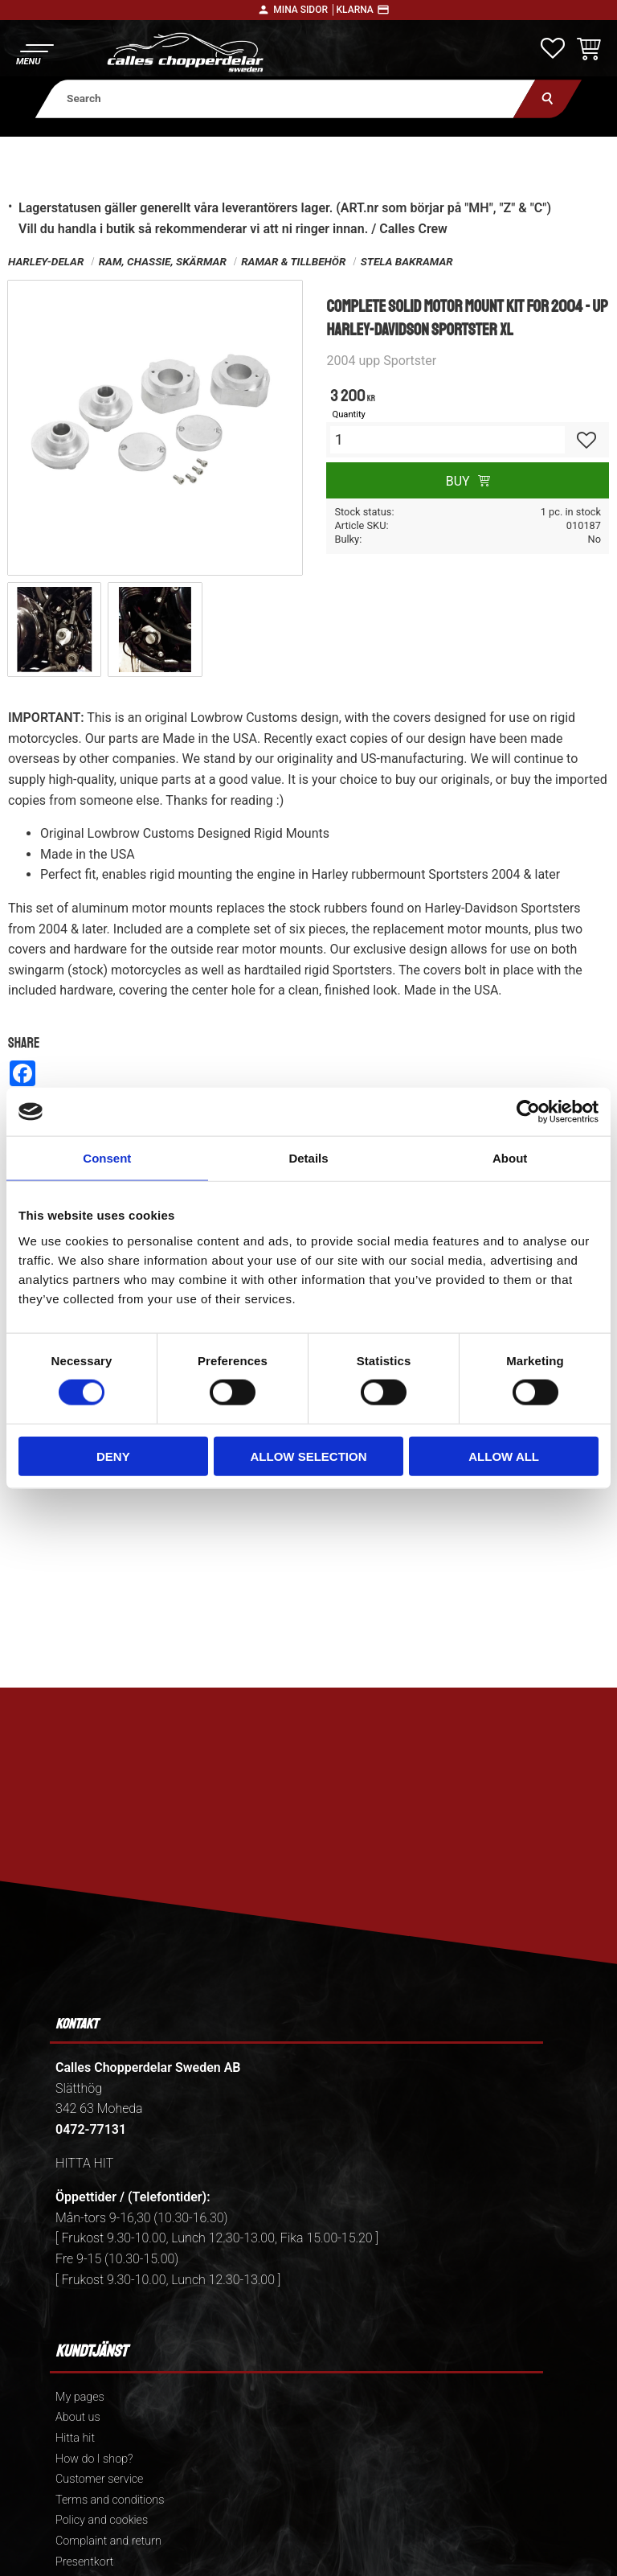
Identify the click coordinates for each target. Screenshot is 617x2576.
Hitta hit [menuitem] (75, 2438)
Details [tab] (308, 1158)
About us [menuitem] (77, 2417)
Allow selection (308, 1455)
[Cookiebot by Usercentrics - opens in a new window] (528, 1112)
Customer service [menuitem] (99, 2479)
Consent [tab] (107, 1158)
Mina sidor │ (304, 9)
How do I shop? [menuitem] (94, 2459)
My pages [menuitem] (79, 2397)
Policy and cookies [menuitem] (101, 2520)
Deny (113, 1455)
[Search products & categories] (286, 98)
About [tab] (509, 1158)
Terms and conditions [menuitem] (109, 2500)
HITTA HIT (84, 2163)
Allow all (503, 1455)
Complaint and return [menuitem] (108, 2541)
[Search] (547, 98)
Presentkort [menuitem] (84, 2562)
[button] (34, 53)
